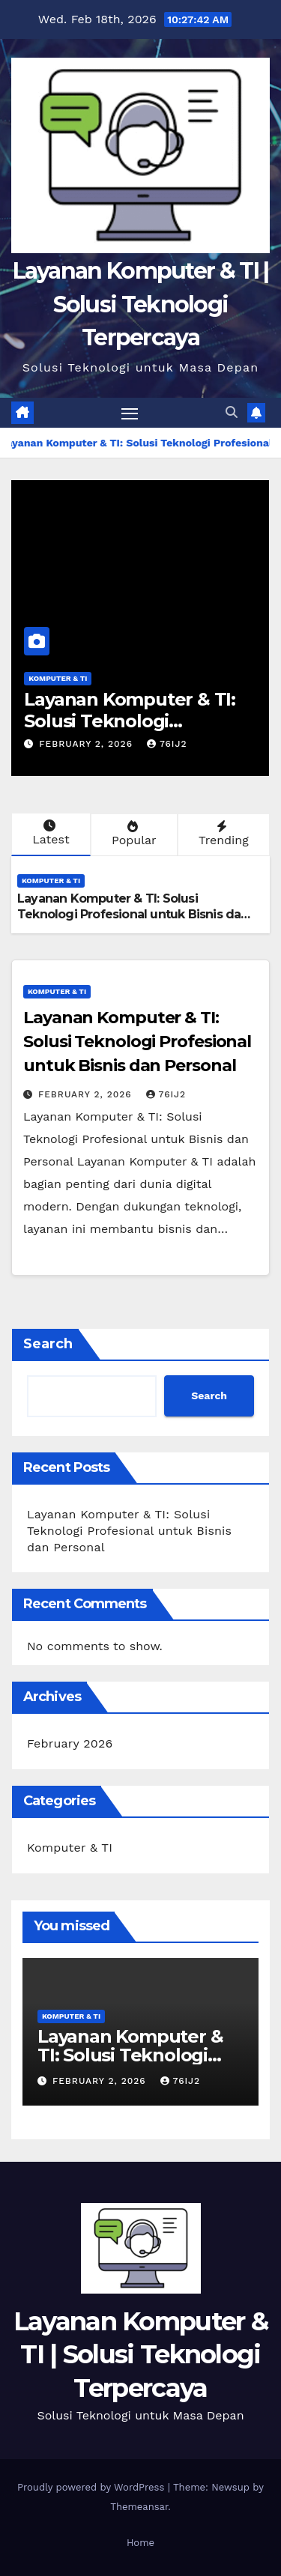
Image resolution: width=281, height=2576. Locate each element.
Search (48, 1344)
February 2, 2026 (87, 744)
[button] (232, 412)
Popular (132, 833)
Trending (222, 833)
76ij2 (167, 744)
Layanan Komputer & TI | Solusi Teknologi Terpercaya (141, 304)
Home (140, 2542)
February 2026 (69, 1743)
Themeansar (139, 2506)
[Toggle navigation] (129, 412)
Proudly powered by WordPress (92, 2487)
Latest (49, 832)
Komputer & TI (57, 678)
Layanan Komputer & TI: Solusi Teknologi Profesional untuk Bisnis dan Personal (133, 914)
